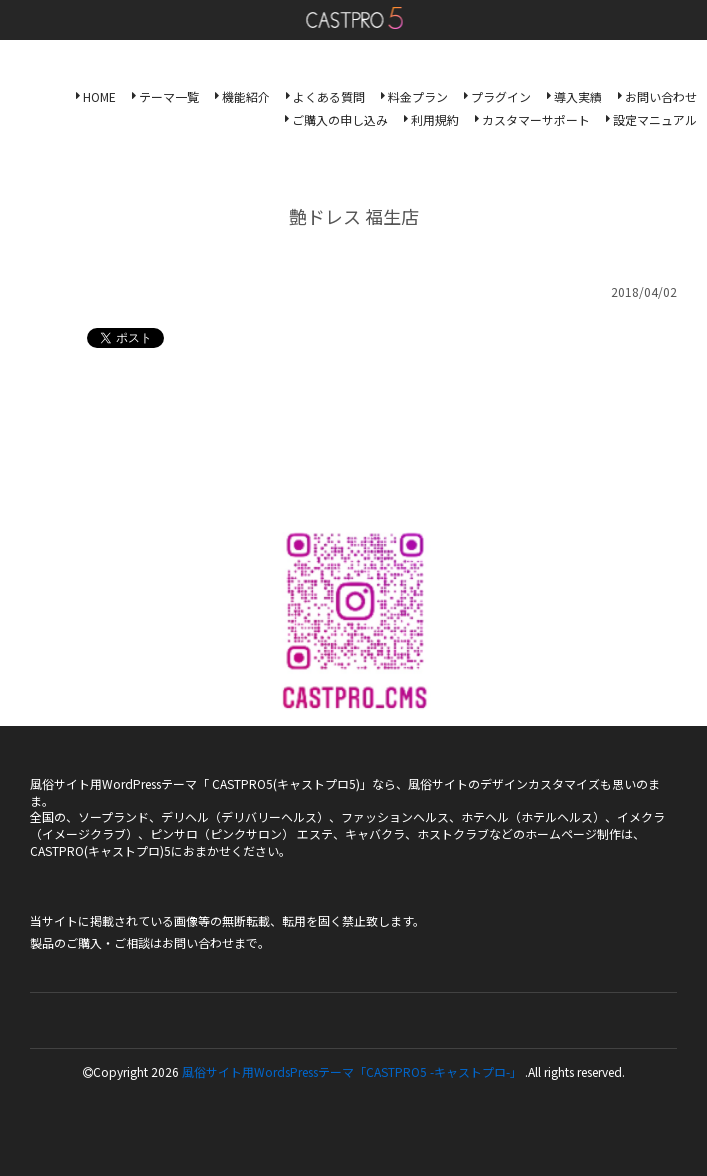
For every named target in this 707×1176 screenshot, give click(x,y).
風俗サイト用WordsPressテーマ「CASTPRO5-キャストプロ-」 (353, 18)
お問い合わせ (661, 96)
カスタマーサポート (536, 119)
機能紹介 (246, 96)
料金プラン (418, 96)
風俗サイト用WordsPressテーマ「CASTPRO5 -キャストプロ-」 (352, 1071)
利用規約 (435, 119)
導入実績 (578, 96)
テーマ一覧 (169, 96)
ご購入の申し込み (340, 119)
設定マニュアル (655, 119)
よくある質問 (329, 96)
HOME (99, 96)
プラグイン (501, 96)
